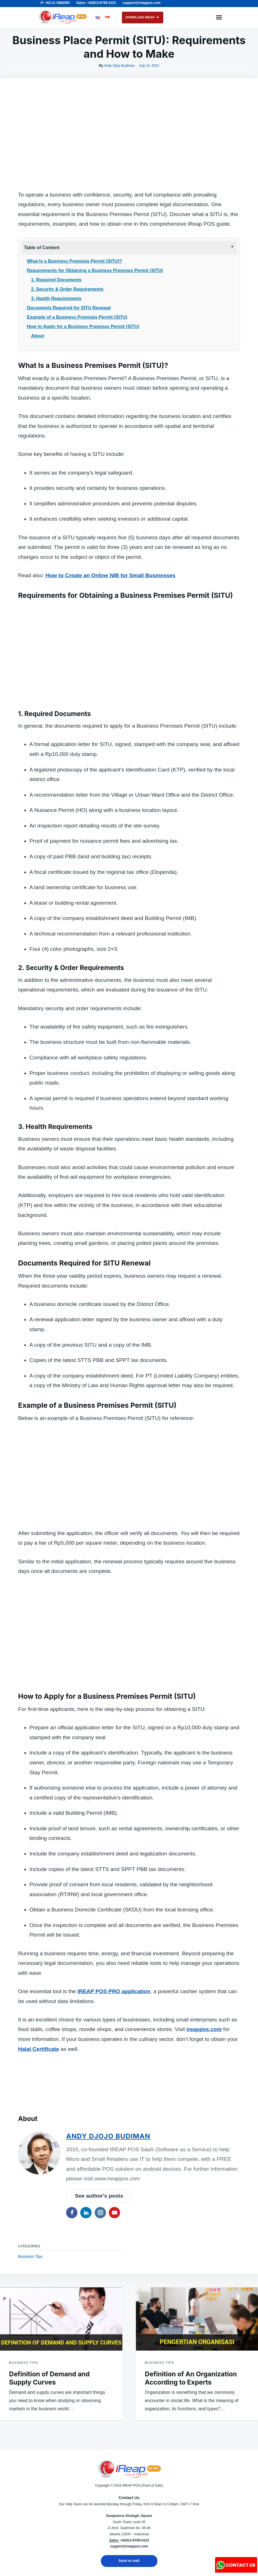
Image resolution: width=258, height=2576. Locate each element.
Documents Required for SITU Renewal (69, 307)
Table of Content (41, 247)
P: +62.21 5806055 (55, 3)
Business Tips (30, 2456)
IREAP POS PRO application (113, 2191)
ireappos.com (204, 2229)
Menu (219, 17)
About (37, 335)
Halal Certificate (38, 2249)
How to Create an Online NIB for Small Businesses (110, 575)
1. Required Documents (56, 279)
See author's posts (99, 2396)
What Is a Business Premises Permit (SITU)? (74, 261)
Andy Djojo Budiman (119, 66)
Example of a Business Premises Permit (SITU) (77, 317)
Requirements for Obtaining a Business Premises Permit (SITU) (95, 270)
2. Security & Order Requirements (67, 289)
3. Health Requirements (56, 298)
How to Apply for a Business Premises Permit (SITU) (83, 326)
